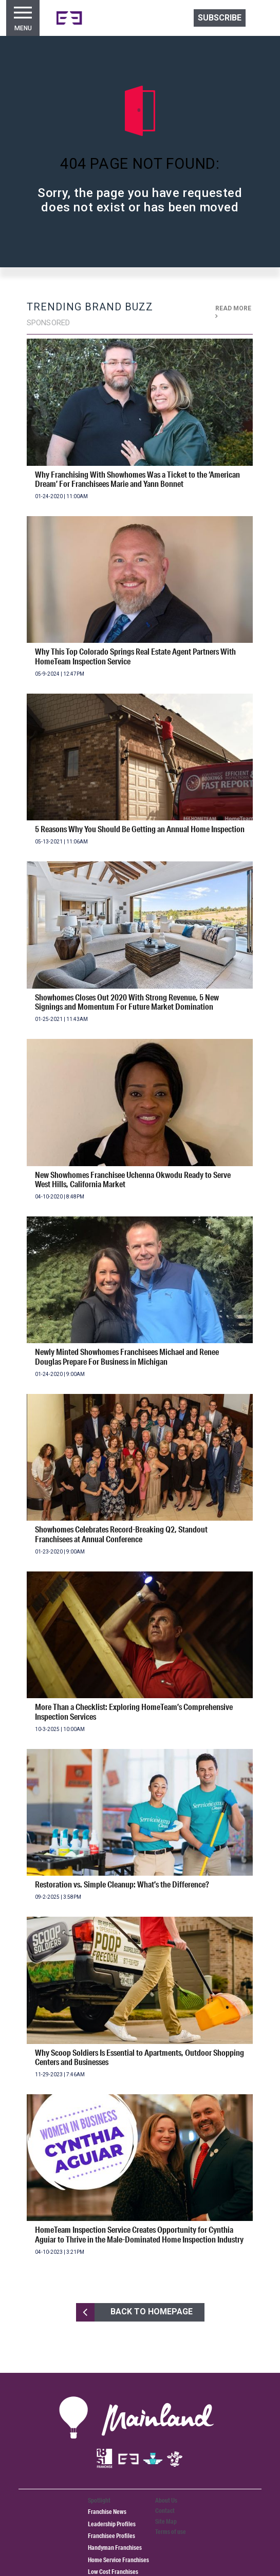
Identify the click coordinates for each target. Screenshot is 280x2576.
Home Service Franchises (118, 2559)
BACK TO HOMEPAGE (134, 2312)
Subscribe (219, 18)
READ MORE (233, 312)
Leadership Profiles (112, 2524)
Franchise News (107, 2511)
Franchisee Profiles (111, 2535)
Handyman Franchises (115, 2547)
